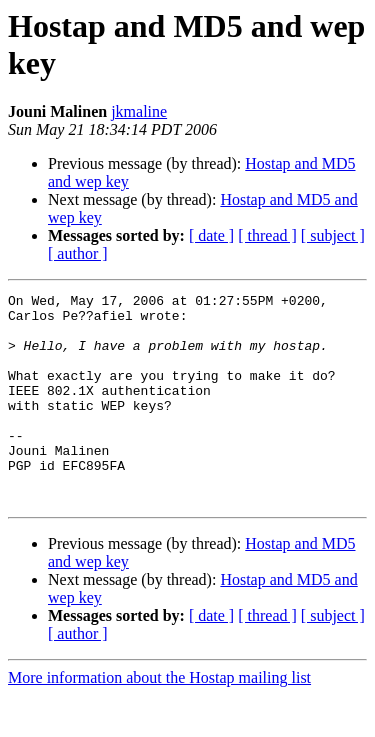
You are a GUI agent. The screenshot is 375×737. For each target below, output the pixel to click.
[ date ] (211, 235)
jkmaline (139, 111)
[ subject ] (333, 235)
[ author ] (78, 253)
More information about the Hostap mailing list (159, 719)
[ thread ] (267, 235)
